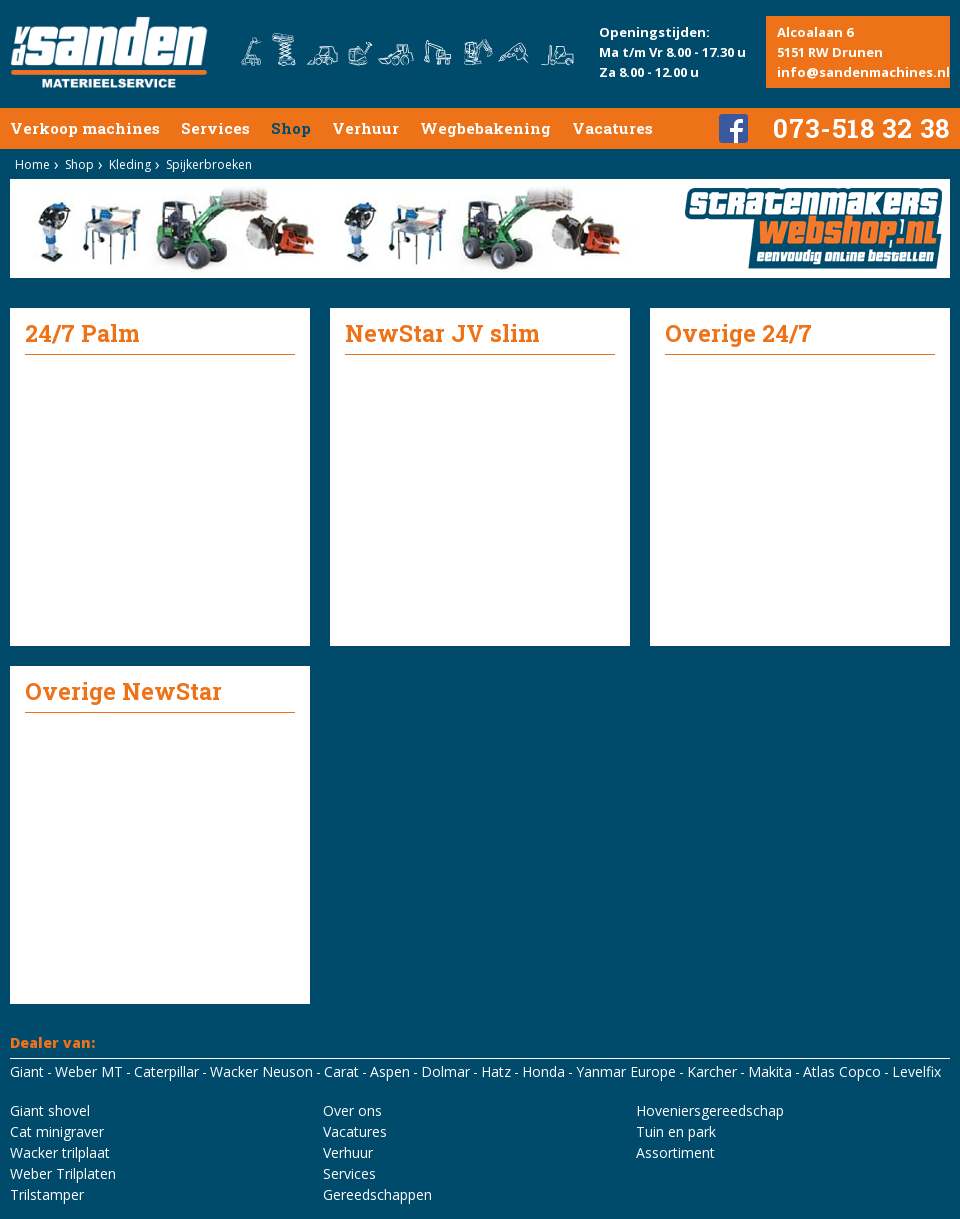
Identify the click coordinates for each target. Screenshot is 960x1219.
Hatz (496, 1071)
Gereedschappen (377, 1194)
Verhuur (365, 128)
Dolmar (445, 1071)
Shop (291, 128)
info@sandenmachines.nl (863, 72)
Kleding (130, 164)
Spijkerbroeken (209, 164)
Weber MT (89, 1071)
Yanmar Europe (626, 1071)
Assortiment (675, 1152)
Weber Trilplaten (63, 1173)
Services (215, 128)
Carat (341, 1071)
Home (32, 164)
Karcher (712, 1071)
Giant (27, 1071)
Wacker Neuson (261, 1071)
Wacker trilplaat (60, 1152)
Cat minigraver (57, 1131)
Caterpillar (166, 1071)
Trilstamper (47, 1194)
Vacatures (612, 128)
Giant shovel (50, 1110)
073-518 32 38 (861, 128)
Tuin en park (676, 1131)
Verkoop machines (85, 128)
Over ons (352, 1110)
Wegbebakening (485, 128)
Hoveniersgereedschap (710, 1110)
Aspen (390, 1071)
